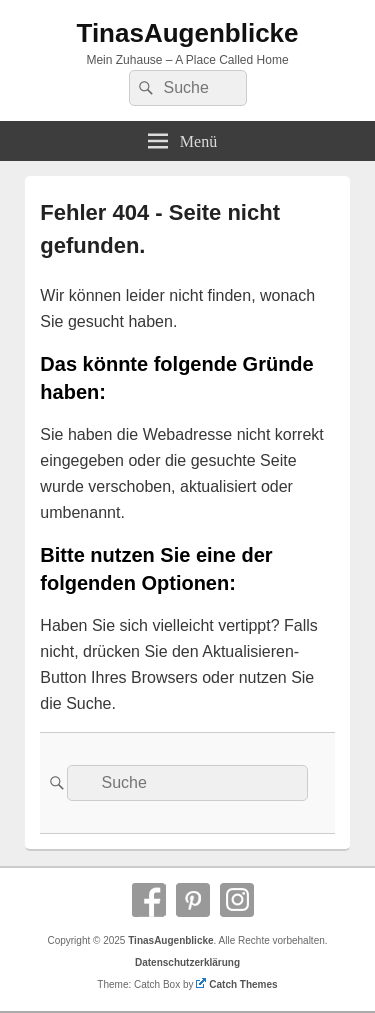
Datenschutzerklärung (187, 962)
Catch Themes (236, 984)
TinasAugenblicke (187, 33)
